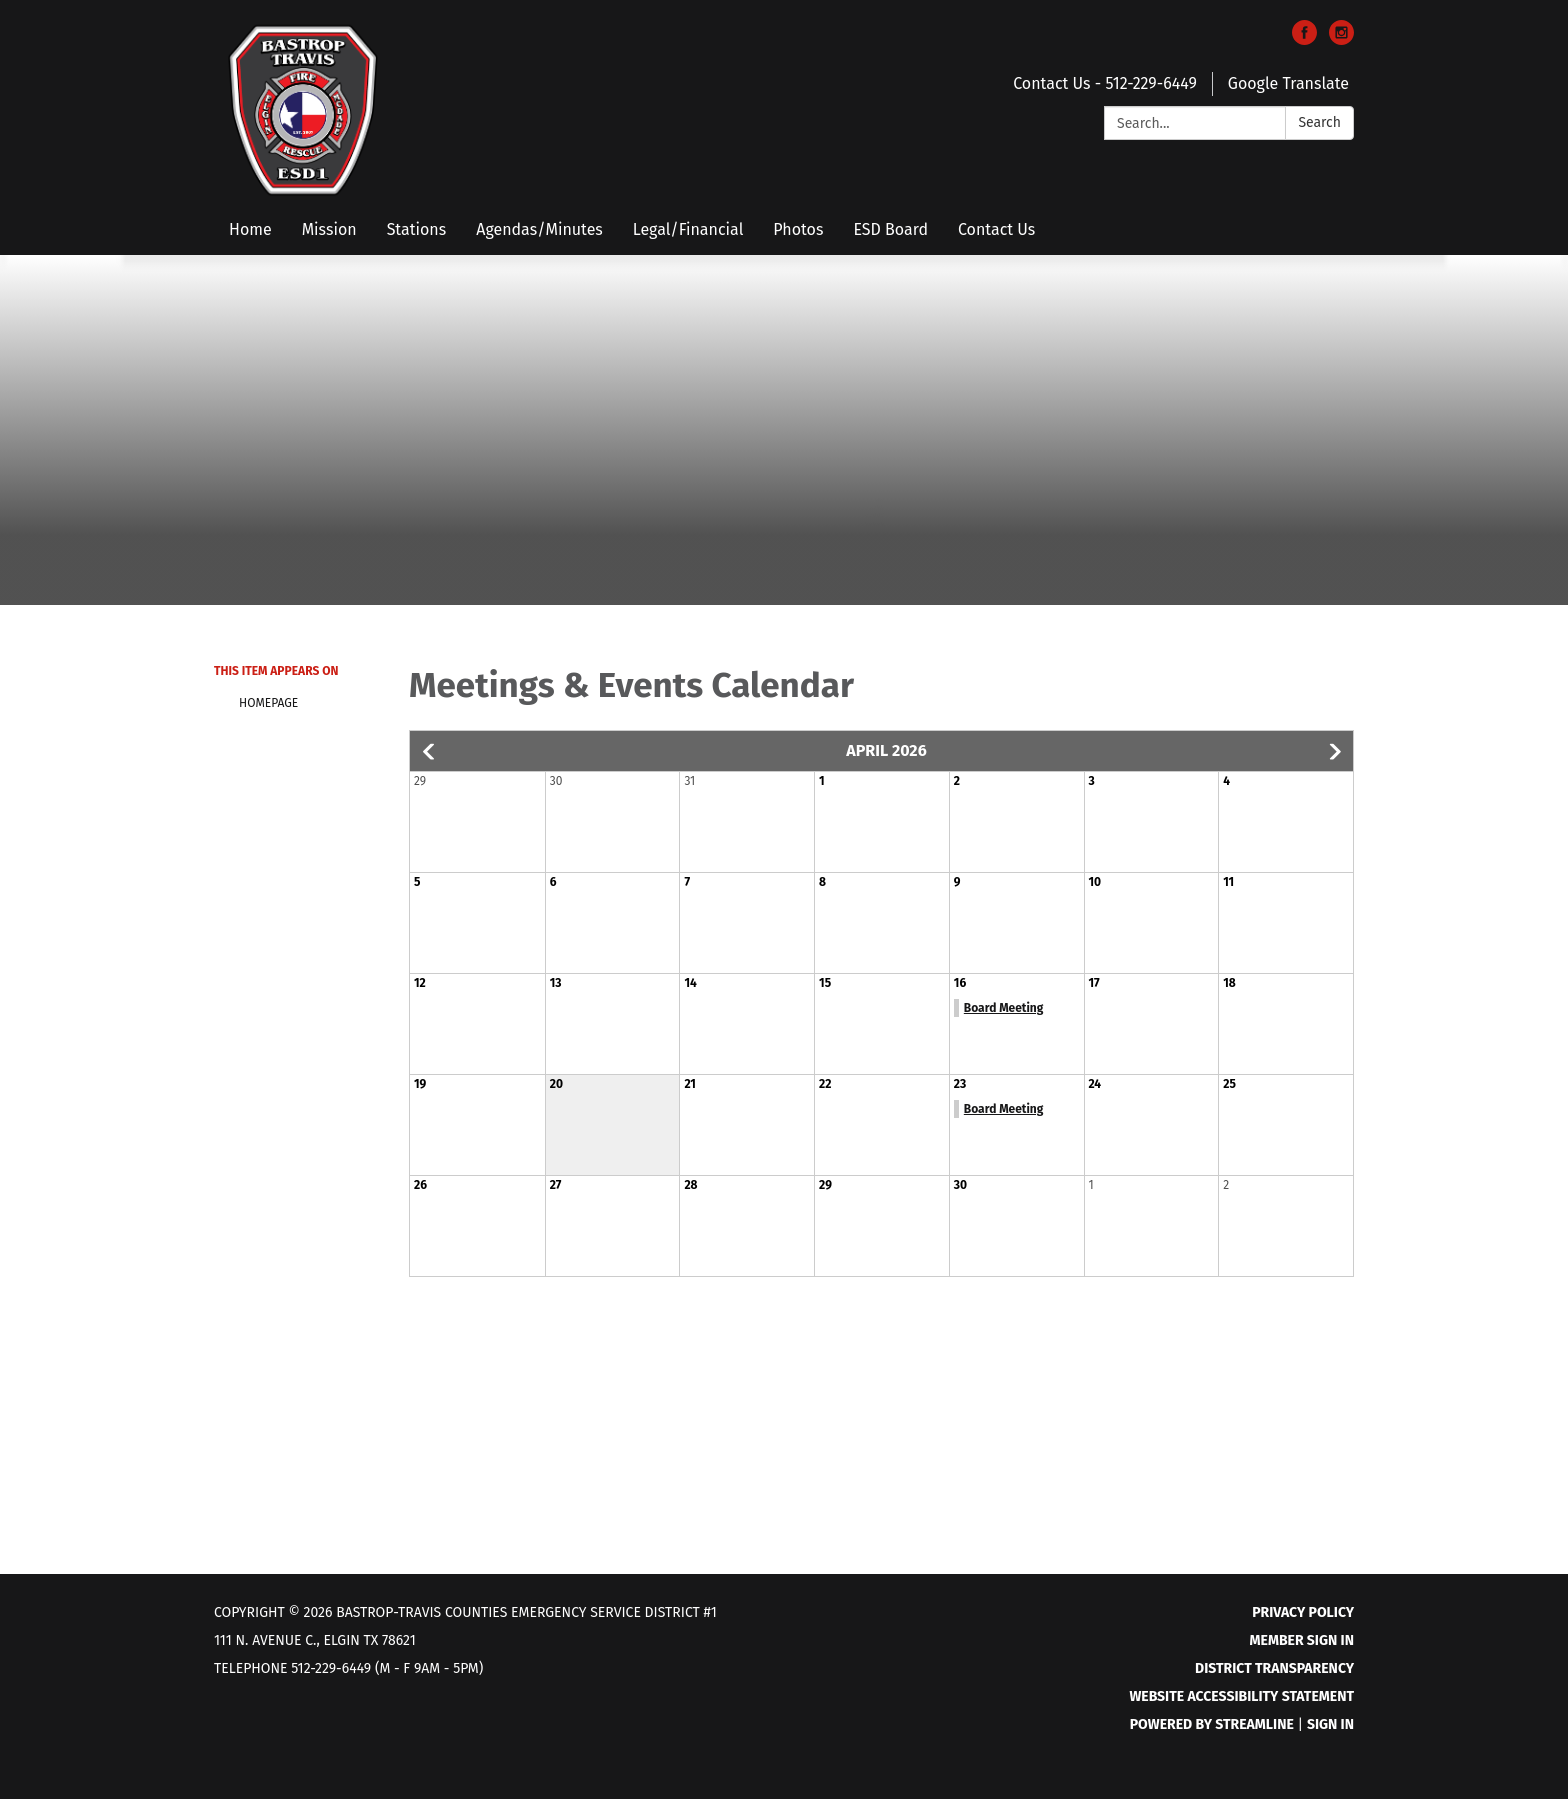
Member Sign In (1302, 1640)
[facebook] (1304, 39)
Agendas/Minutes (539, 229)
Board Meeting (1004, 1008)
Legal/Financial (688, 229)
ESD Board (890, 229)
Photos (798, 229)
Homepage (268, 703)
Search (1319, 122)
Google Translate (1288, 83)
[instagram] (1341, 39)
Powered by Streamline (1212, 1724)
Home (250, 229)
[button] (430, 752)
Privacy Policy (1303, 1612)
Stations (417, 229)
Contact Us (996, 229)
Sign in (1330, 1724)
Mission (329, 229)
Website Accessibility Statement (1241, 1696)
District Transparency (1274, 1668)
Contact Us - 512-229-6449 (1105, 83)
